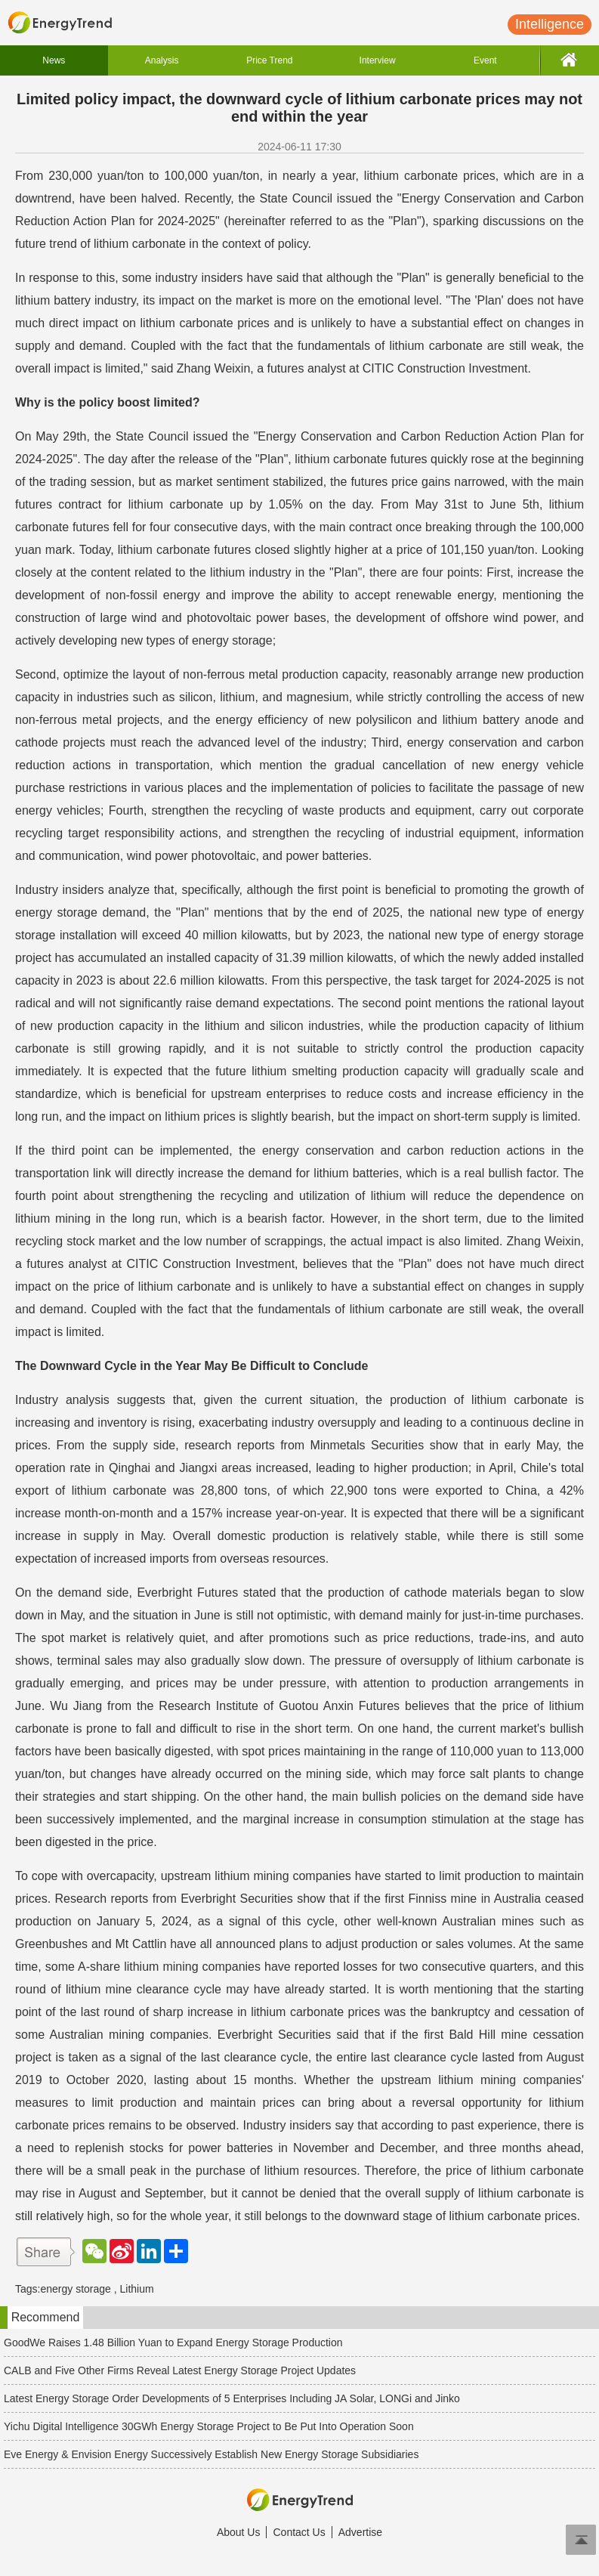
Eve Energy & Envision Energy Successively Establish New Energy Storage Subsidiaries (211, 2454)
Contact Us (299, 2532)
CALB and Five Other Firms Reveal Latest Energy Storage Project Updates (180, 2370)
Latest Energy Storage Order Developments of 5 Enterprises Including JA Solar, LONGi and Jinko (232, 2398)
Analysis (162, 60)
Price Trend (269, 60)
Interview (378, 60)
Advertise (360, 2532)
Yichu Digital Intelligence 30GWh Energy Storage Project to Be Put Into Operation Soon (209, 2426)
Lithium (137, 2289)
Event (485, 60)
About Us (239, 2532)
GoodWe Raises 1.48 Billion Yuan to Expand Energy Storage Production (173, 2342)
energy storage (75, 2289)
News (53, 60)
